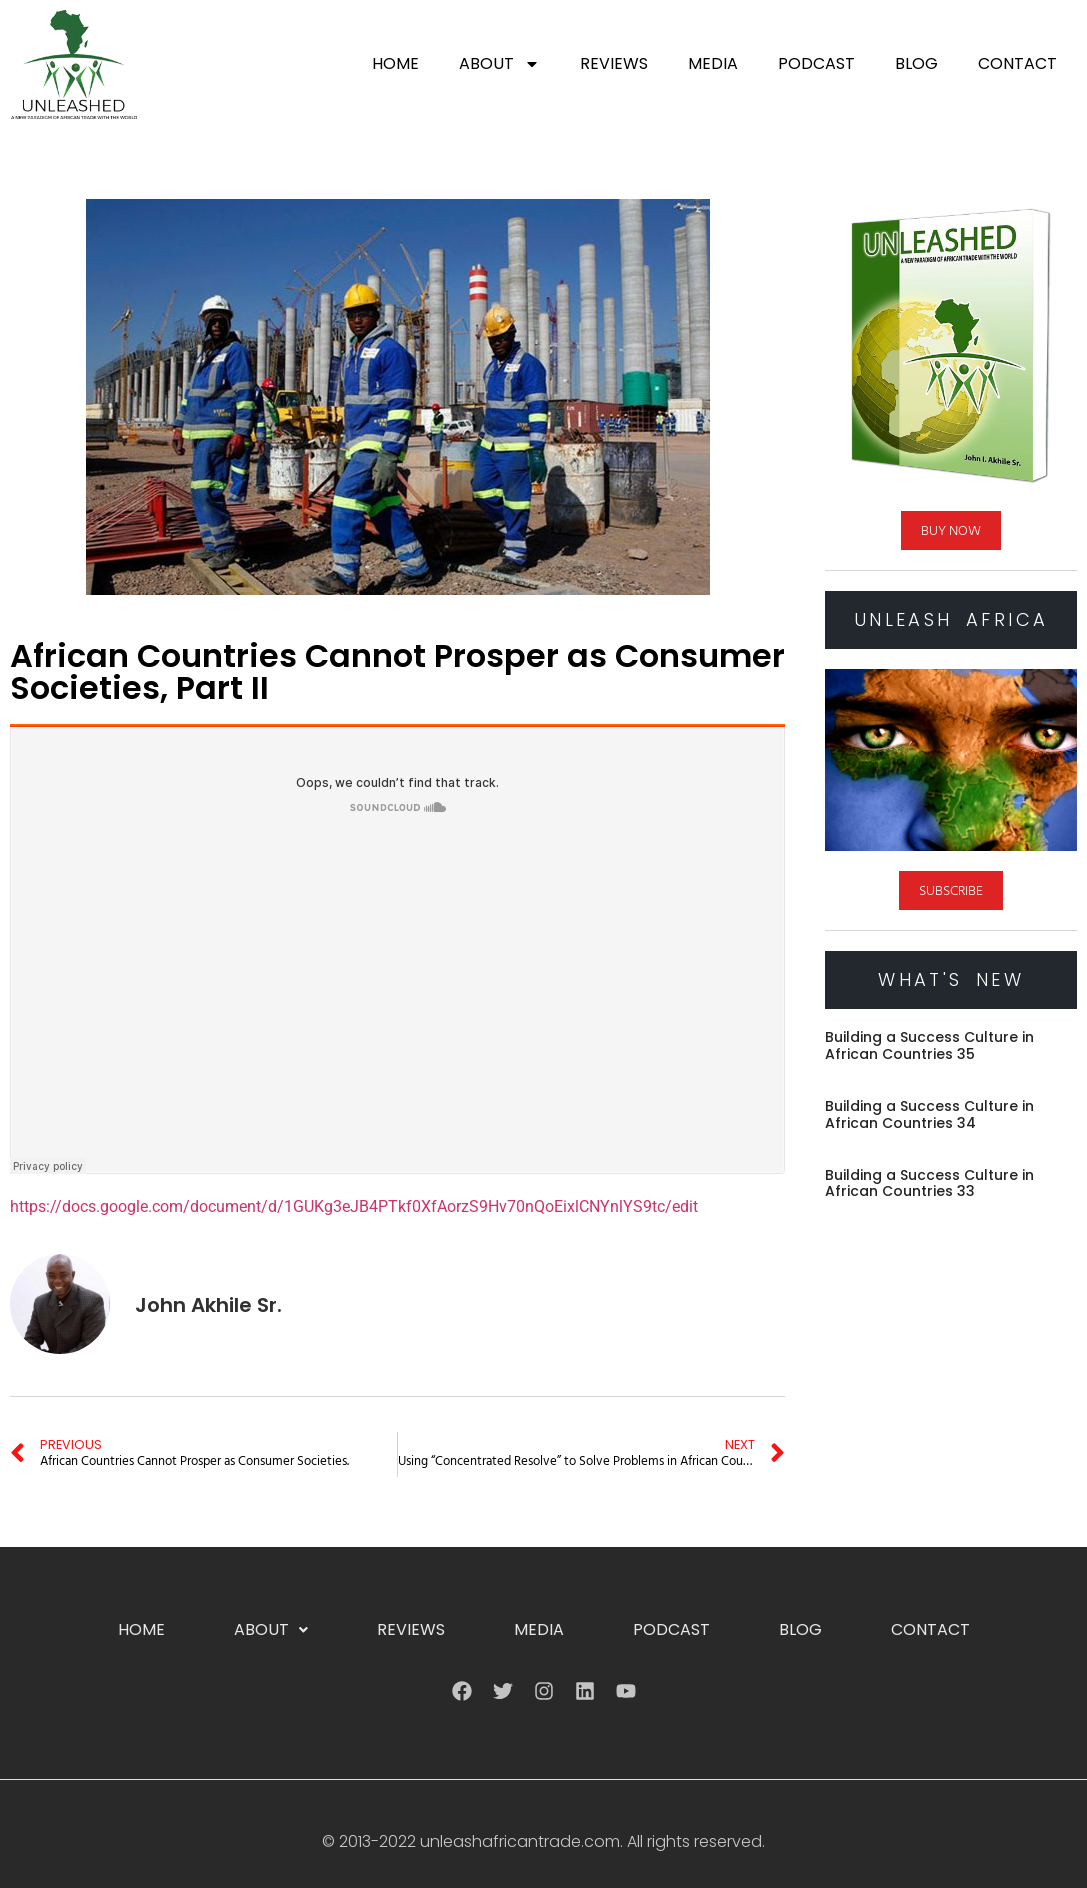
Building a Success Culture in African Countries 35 (929, 1045)
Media (713, 63)
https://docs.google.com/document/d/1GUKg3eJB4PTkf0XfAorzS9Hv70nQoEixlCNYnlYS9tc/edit (354, 1206)
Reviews (614, 63)
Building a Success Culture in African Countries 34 (929, 1114)
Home (395, 63)
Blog (916, 63)
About (499, 64)
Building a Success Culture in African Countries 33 (929, 1183)
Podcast (816, 63)
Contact (1017, 63)
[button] (271, 1630)
